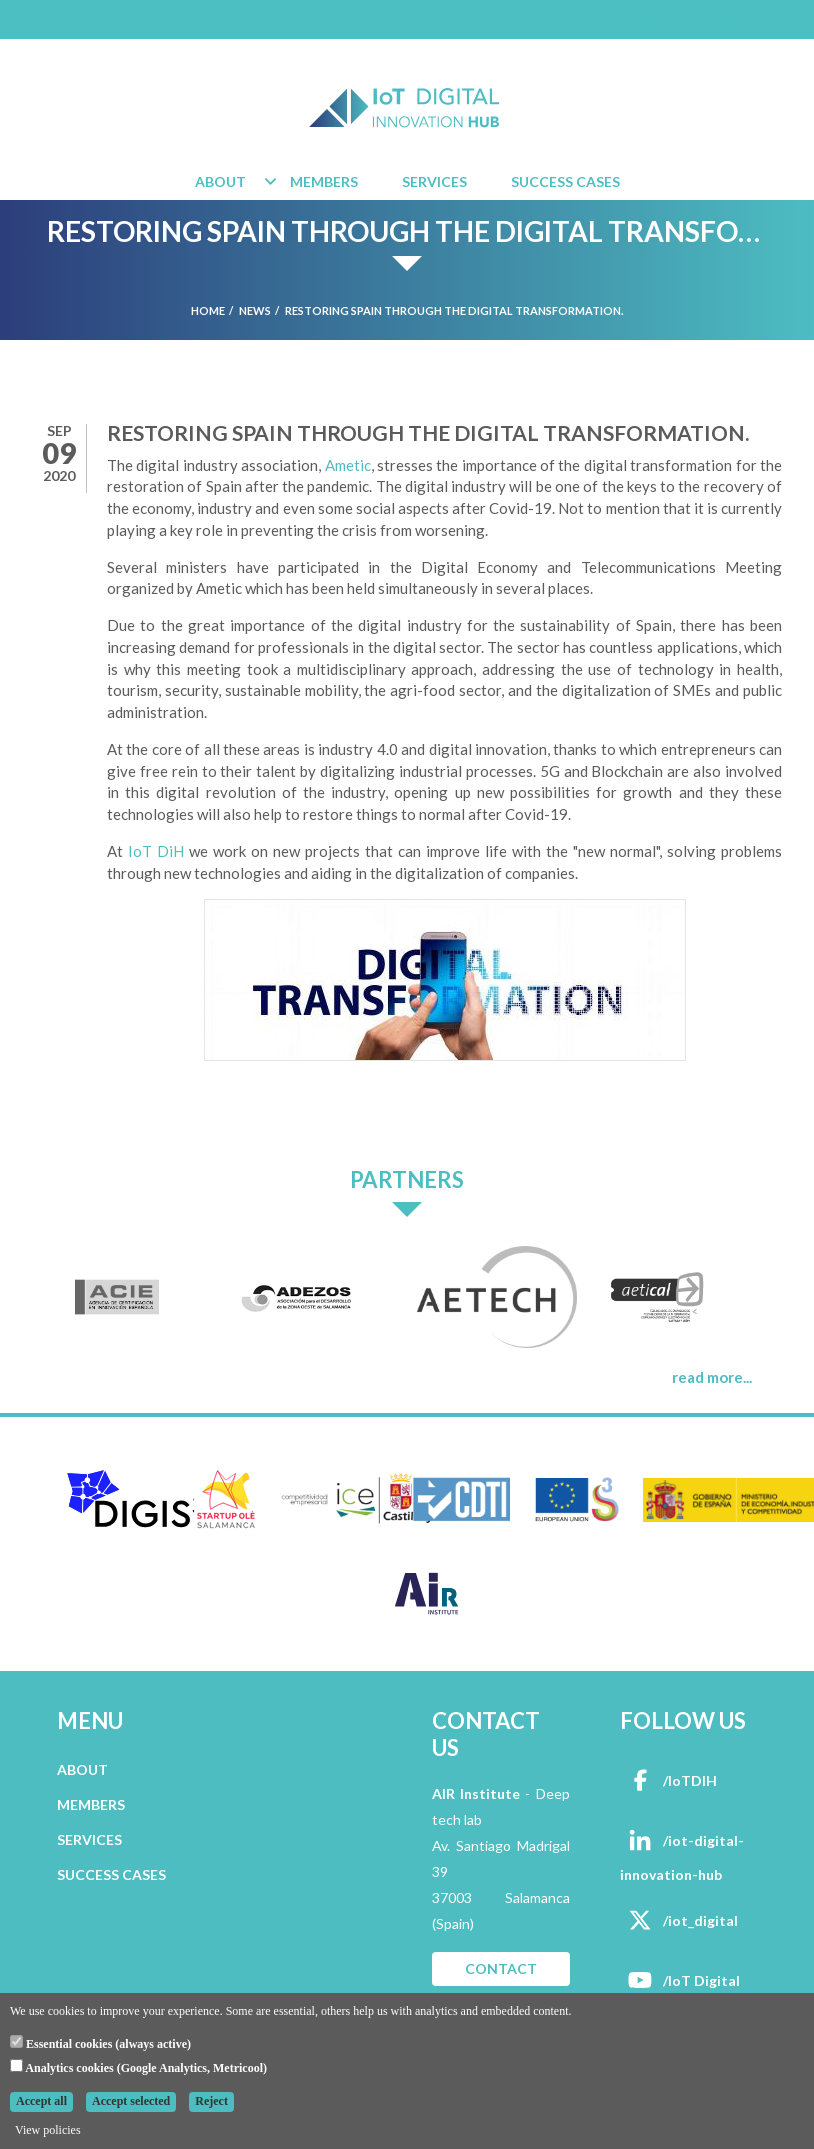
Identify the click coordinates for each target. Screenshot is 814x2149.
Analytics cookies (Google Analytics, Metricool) (138, 2067)
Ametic (348, 465)
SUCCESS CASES (111, 1874)
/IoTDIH (668, 1780)
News (255, 310)
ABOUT (82, 1769)
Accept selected (131, 2101)
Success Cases (565, 181)
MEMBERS (91, 1804)
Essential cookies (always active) (100, 2043)
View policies (48, 2130)
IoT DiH (156, 851)
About (220, 181)
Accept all (41, 2101)
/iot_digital (679, 1920)
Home (208, 310)
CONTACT (501, 1968)
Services (434, 181)
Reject (211, 2101)
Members (324, 181)
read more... (712, 1377)
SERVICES (89, 1839)
